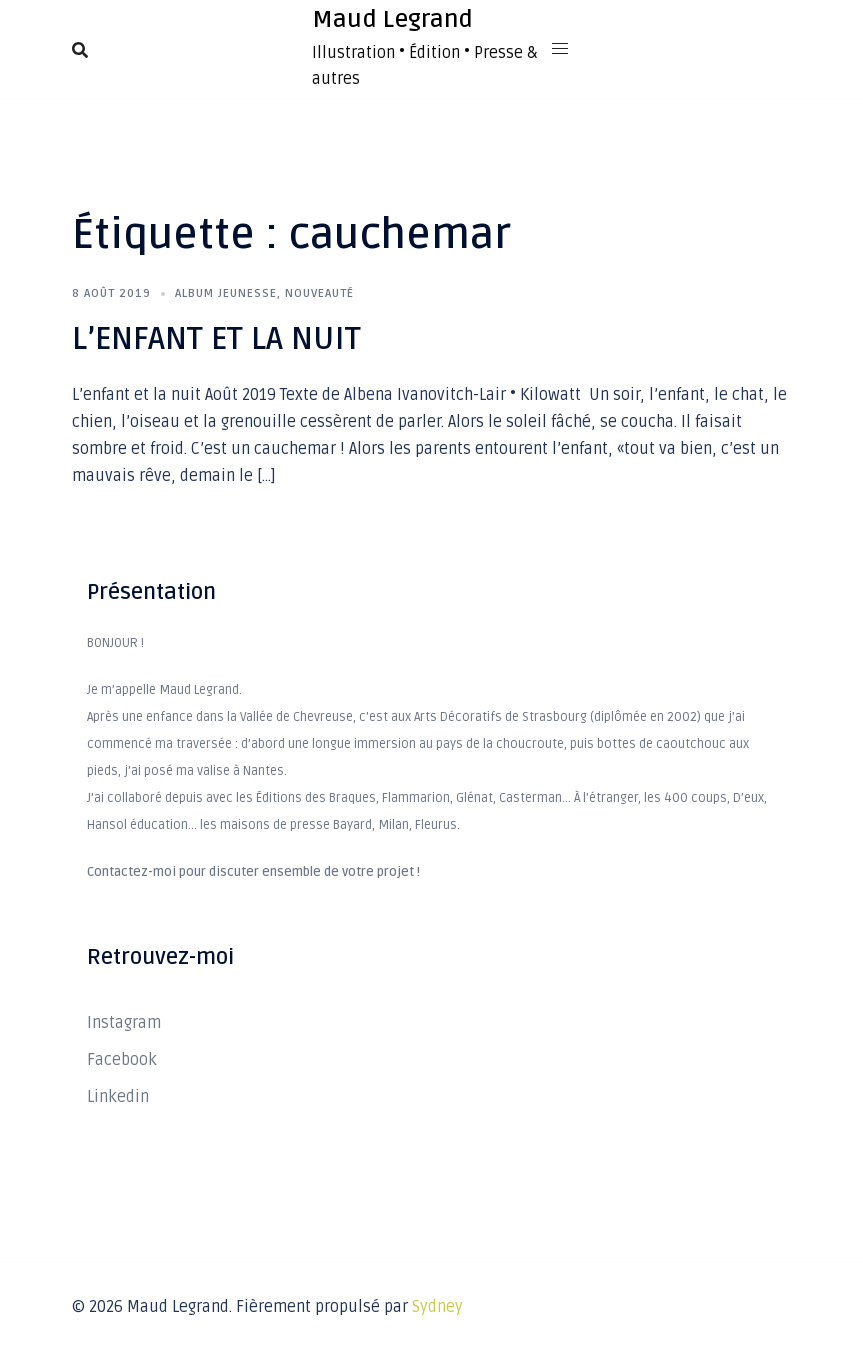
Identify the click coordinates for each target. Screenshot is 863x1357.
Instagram (124, 1023)
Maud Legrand (392, 19)
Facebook (122, 1060)
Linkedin (118, 1097)
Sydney (437, 1307)
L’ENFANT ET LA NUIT (216, 338)
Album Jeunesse (226, 293)
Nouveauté (319, 293)
